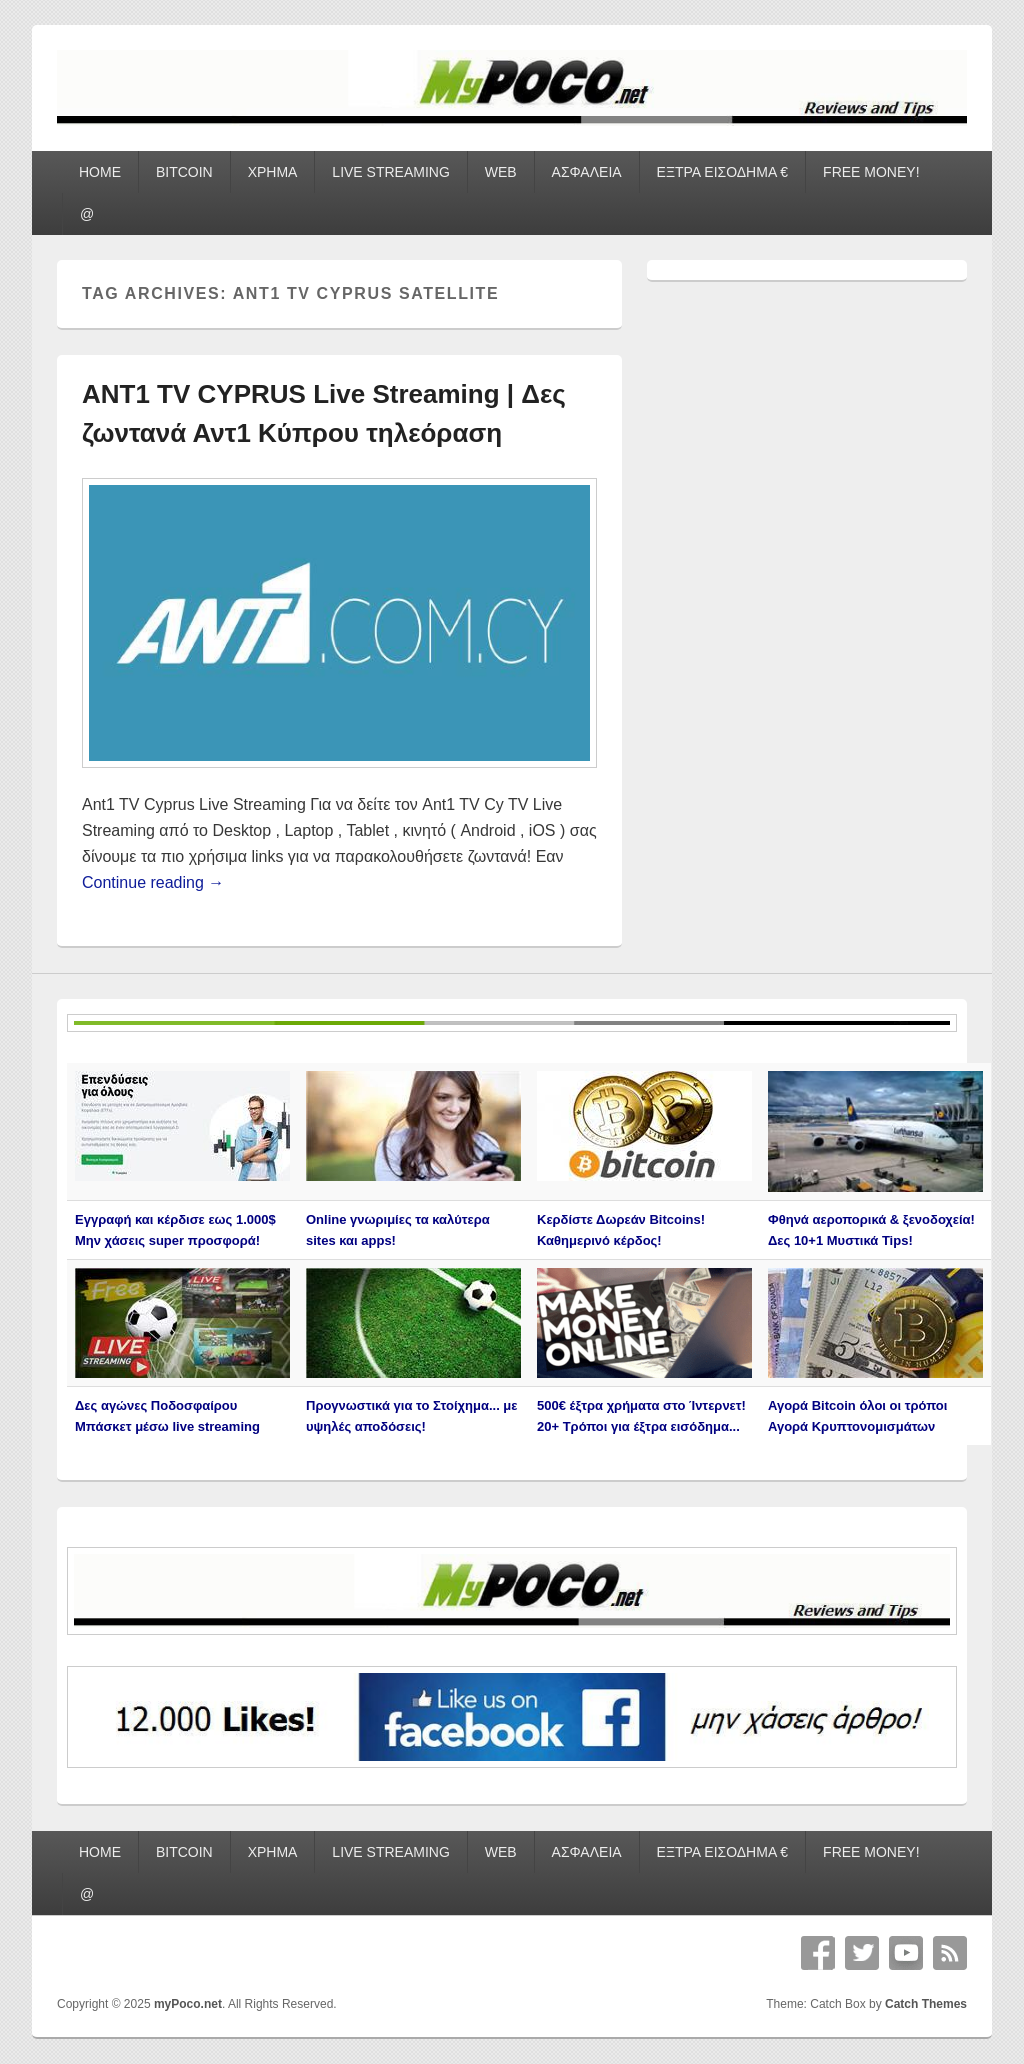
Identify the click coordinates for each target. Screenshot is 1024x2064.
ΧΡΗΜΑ (273, 172)
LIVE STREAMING (390, 172)
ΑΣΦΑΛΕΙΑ (587, 172)
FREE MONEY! (871, 172)
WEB (501, 172)
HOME (100, 172)
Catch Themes (926, 2004)
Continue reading (153, 882)
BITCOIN (184, 172)
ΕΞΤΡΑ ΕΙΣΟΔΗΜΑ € (723, 172)
